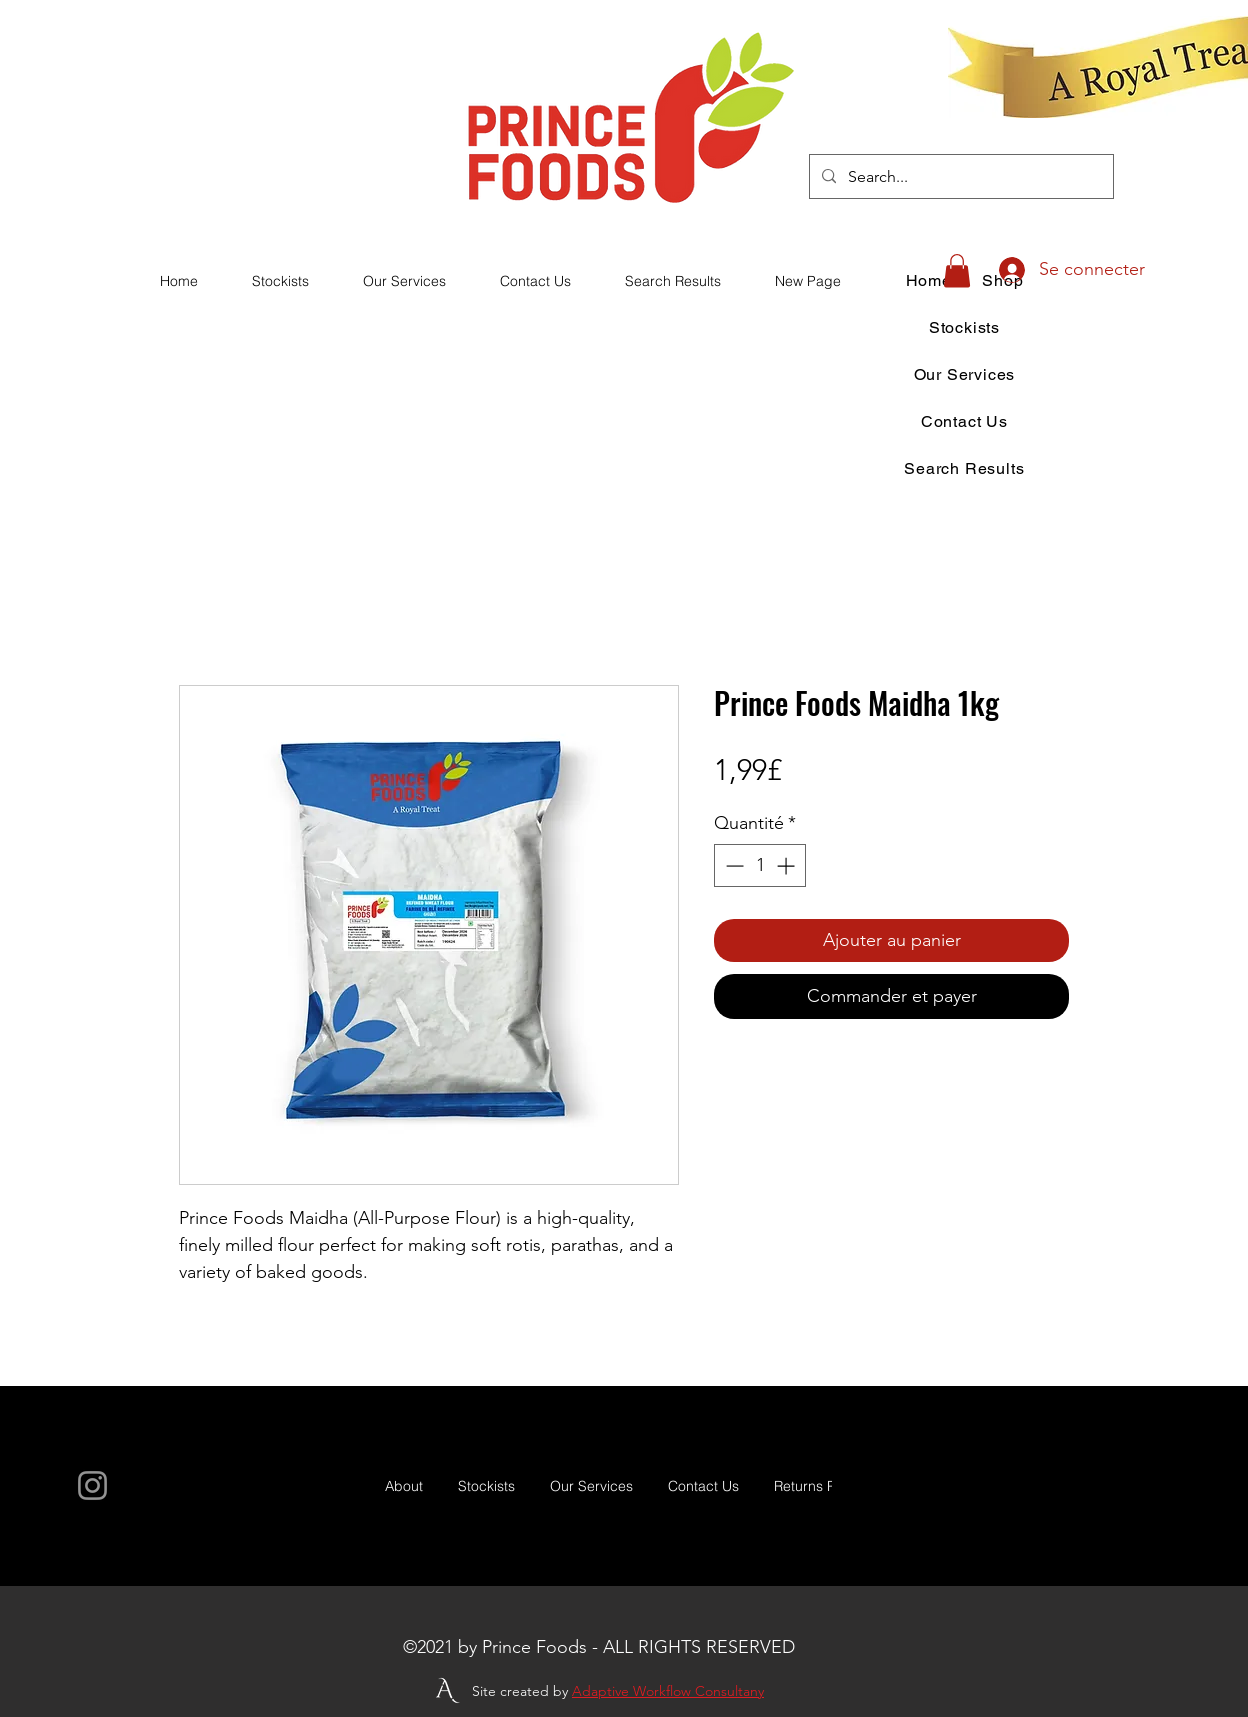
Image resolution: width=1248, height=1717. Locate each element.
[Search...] (959, 177)
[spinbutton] (760, 865)
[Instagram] (92, 1485)
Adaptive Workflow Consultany (668, 1691)
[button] (957, 270)
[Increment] (787, 865)
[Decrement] (732, 865)
